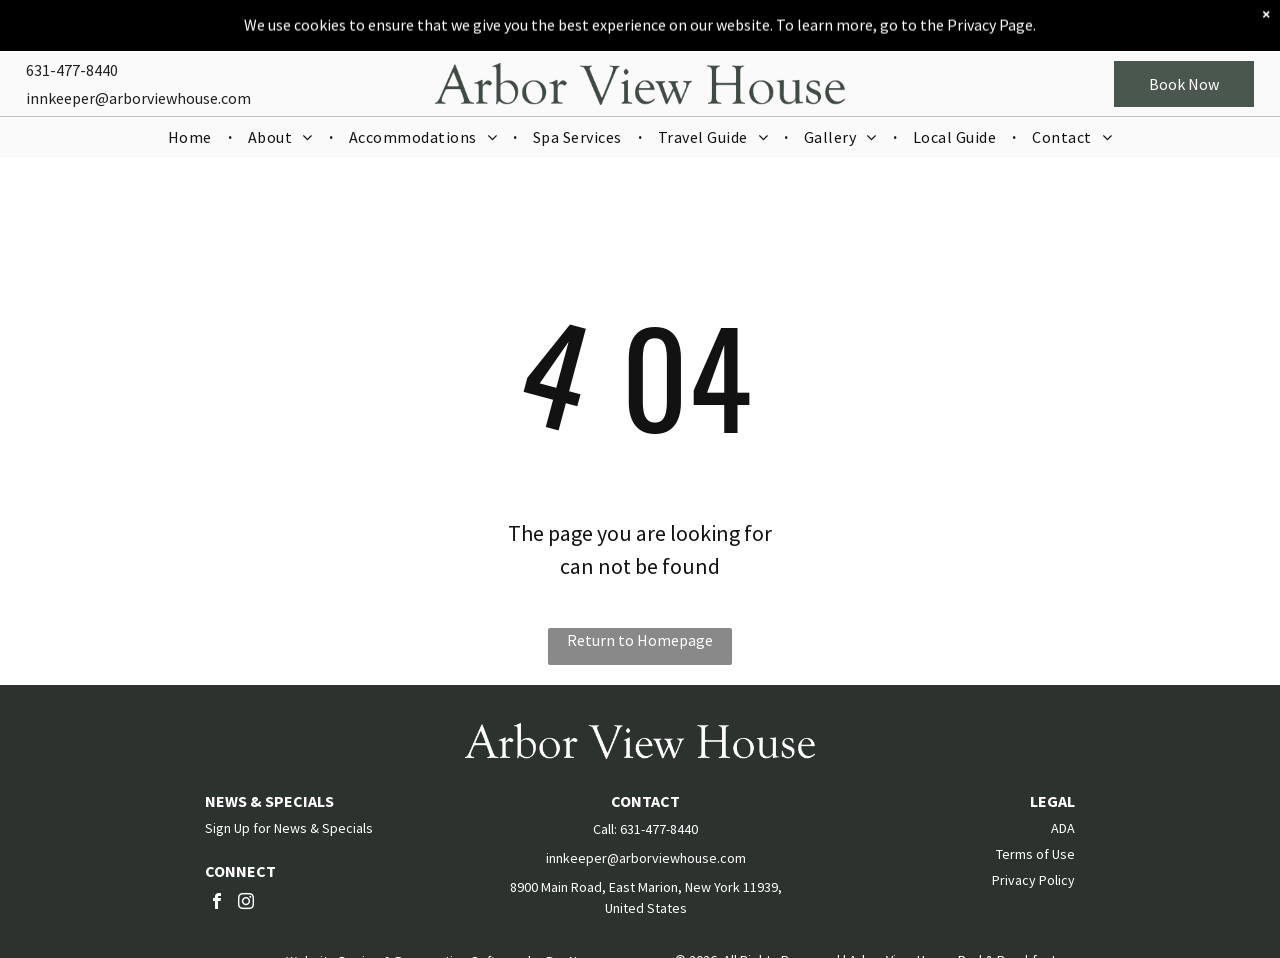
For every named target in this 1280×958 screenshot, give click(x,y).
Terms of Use (1035, 854)
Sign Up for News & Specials (289, 828)
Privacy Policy (1033, 880)
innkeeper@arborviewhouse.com (138, 83)
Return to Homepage (640, 640)
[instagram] (246, 903)
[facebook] (217, 903)
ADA (1063, 828)
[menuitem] (192, 122)
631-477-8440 (72, 55)
